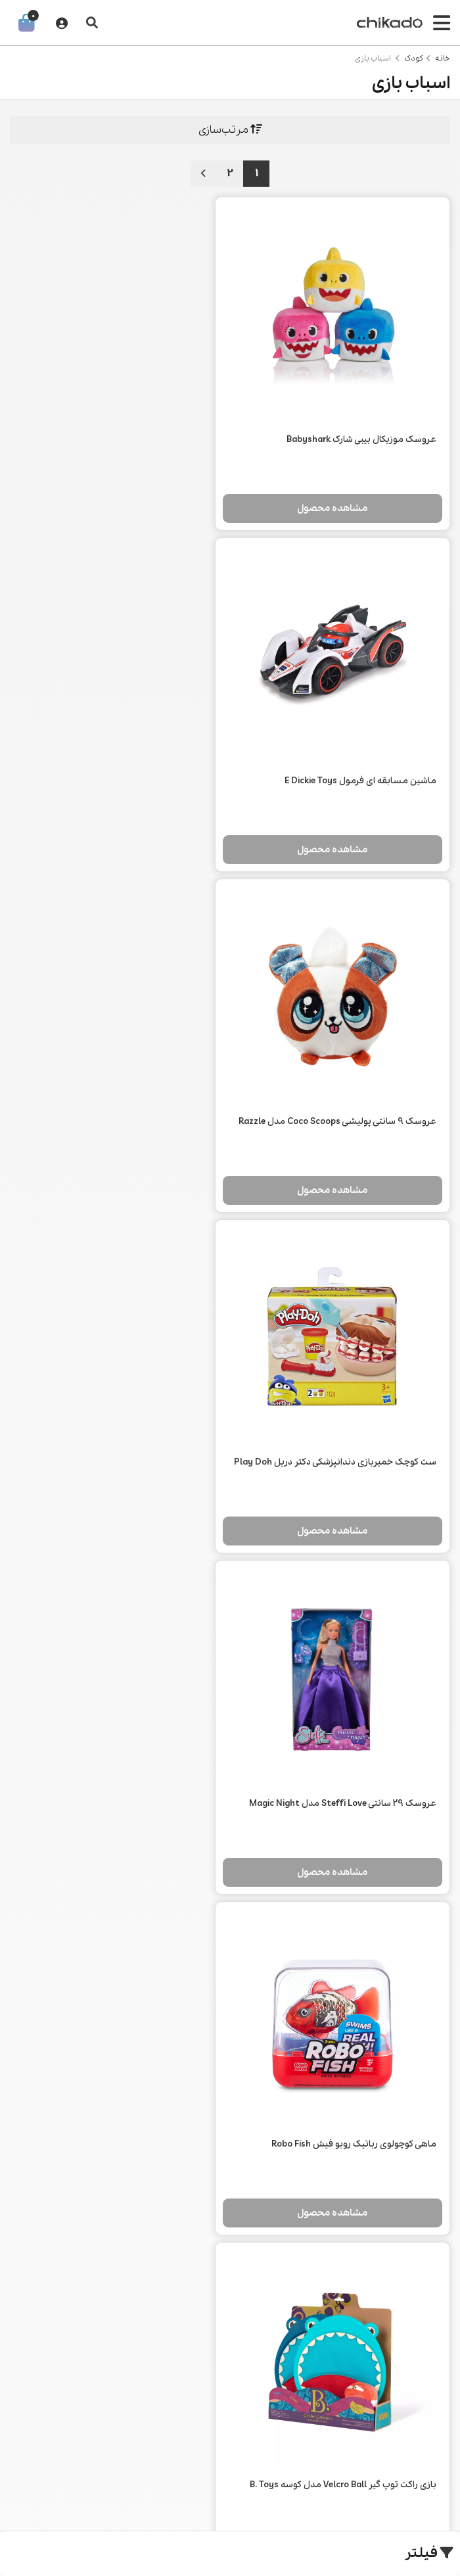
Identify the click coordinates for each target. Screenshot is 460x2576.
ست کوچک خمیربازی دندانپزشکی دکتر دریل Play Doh (121, 768)
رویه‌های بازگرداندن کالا (346, 2305)
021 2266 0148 (230, 2414)
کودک (413, 58)
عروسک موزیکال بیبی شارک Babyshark (361, 421)
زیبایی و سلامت (230, 2351)
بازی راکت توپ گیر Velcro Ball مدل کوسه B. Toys (343, 1404)
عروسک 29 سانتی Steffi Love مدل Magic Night (342, 1082)
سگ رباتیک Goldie (177, 2049)
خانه (442, 58)
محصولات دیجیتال (230, 2305)
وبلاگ (114, 2282)
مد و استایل (230, 2282)
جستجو (113, 2259)
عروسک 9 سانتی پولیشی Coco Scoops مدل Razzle (351, 768)
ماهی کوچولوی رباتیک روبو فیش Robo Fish (130, 1082)
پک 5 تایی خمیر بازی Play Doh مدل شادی (132, 1404)
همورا (20, 2513)
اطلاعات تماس (346, 2282)
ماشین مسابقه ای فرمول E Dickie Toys (137, 421)
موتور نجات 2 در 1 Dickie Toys (156, 1726)
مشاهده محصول (342, 490)
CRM (44, 2513)
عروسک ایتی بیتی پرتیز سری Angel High (360, 2049)
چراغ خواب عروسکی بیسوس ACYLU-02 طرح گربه (342, 1726)
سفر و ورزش (230, 2328)
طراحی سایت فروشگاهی (106, 2513)
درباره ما (346, 2259)
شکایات (346, 2351)
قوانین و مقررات (346, 2328)
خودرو (230, 2259)
